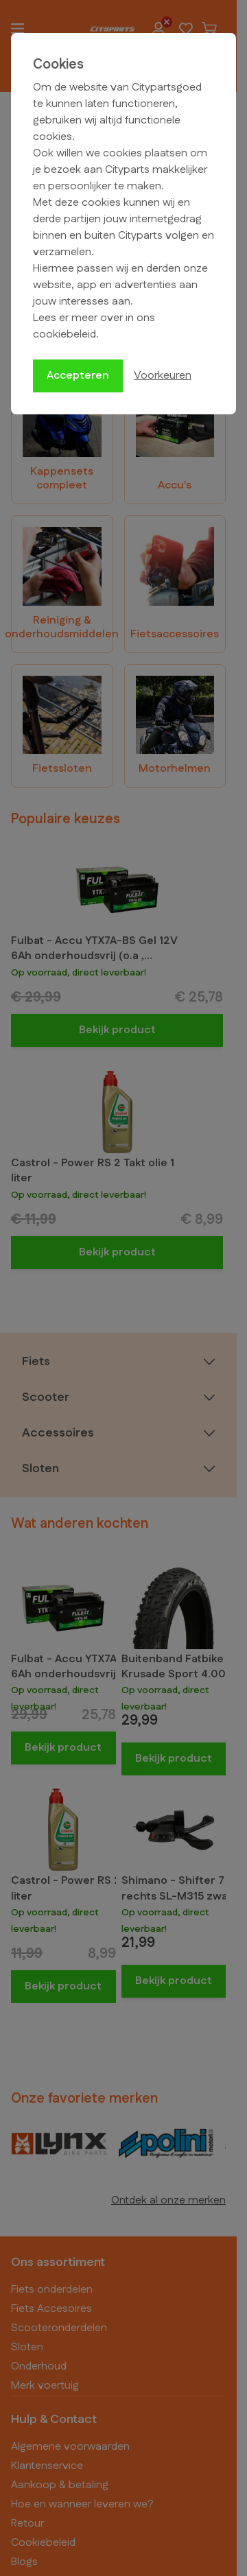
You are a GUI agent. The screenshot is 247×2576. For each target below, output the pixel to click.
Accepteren (78, 375)
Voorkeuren (162, 375)
